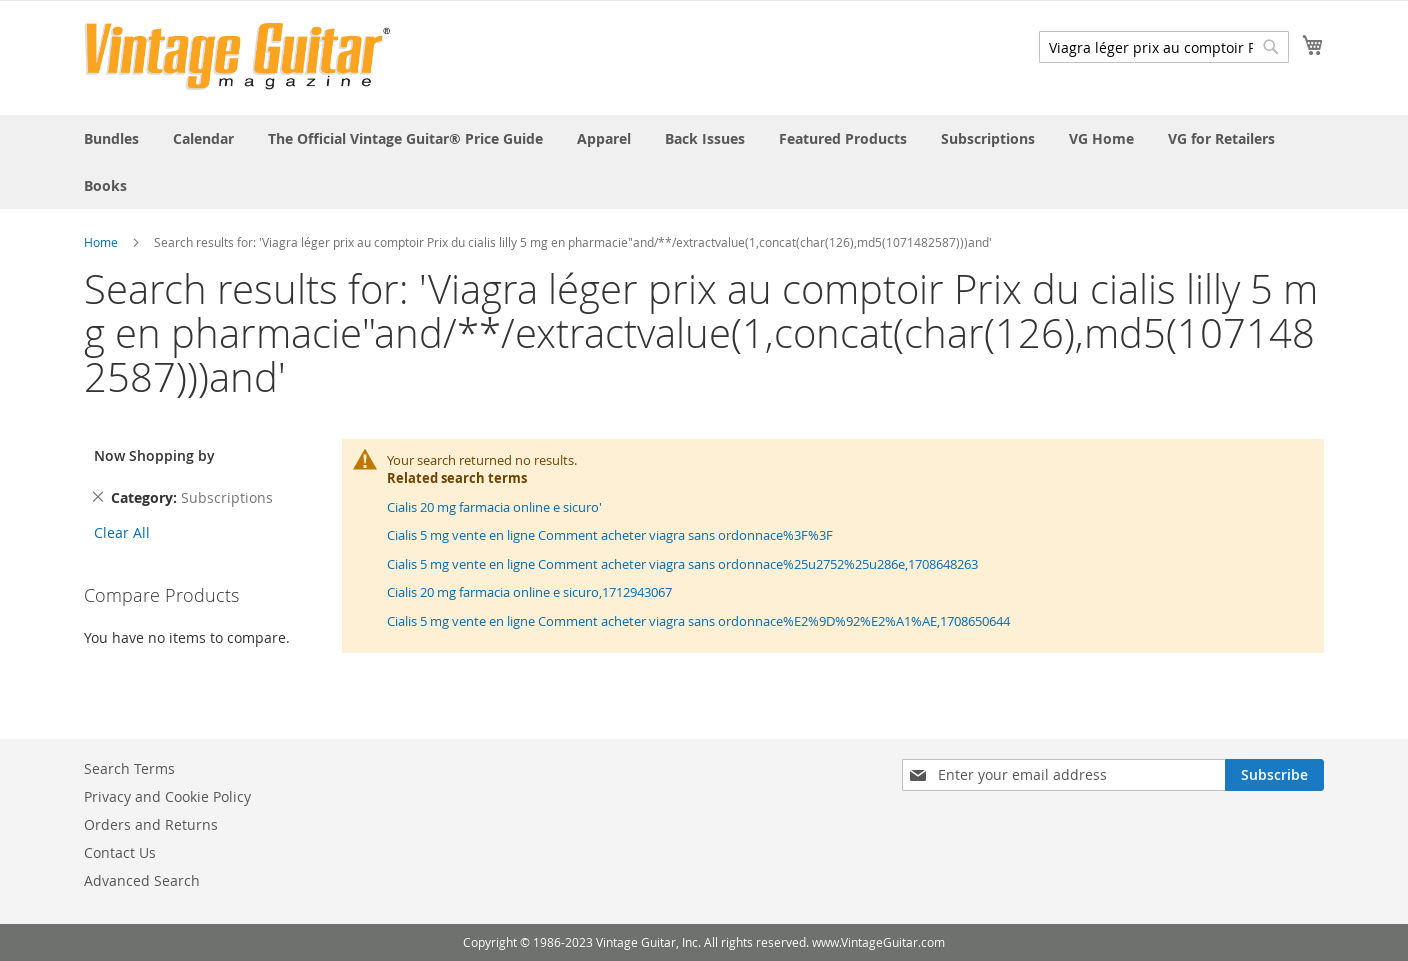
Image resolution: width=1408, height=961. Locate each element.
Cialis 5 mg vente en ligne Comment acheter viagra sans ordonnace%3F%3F (610, 535)
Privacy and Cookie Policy (167, 796)
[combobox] (1164, 47)
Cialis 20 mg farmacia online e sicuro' (494, 507)
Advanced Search (142, 880)
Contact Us (120, 852)
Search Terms (129, 768)
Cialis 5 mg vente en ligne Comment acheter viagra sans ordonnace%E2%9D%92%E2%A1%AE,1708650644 (698, 621)
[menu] (704, 162)
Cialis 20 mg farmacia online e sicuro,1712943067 (529, 592)
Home (101, 242)
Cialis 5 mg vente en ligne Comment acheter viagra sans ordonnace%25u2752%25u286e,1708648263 (682, 564)
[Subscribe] (1274, 775)
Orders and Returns (151, 824)
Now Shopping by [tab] (154, 455)
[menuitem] (111, 138)
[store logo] (237, 56)
